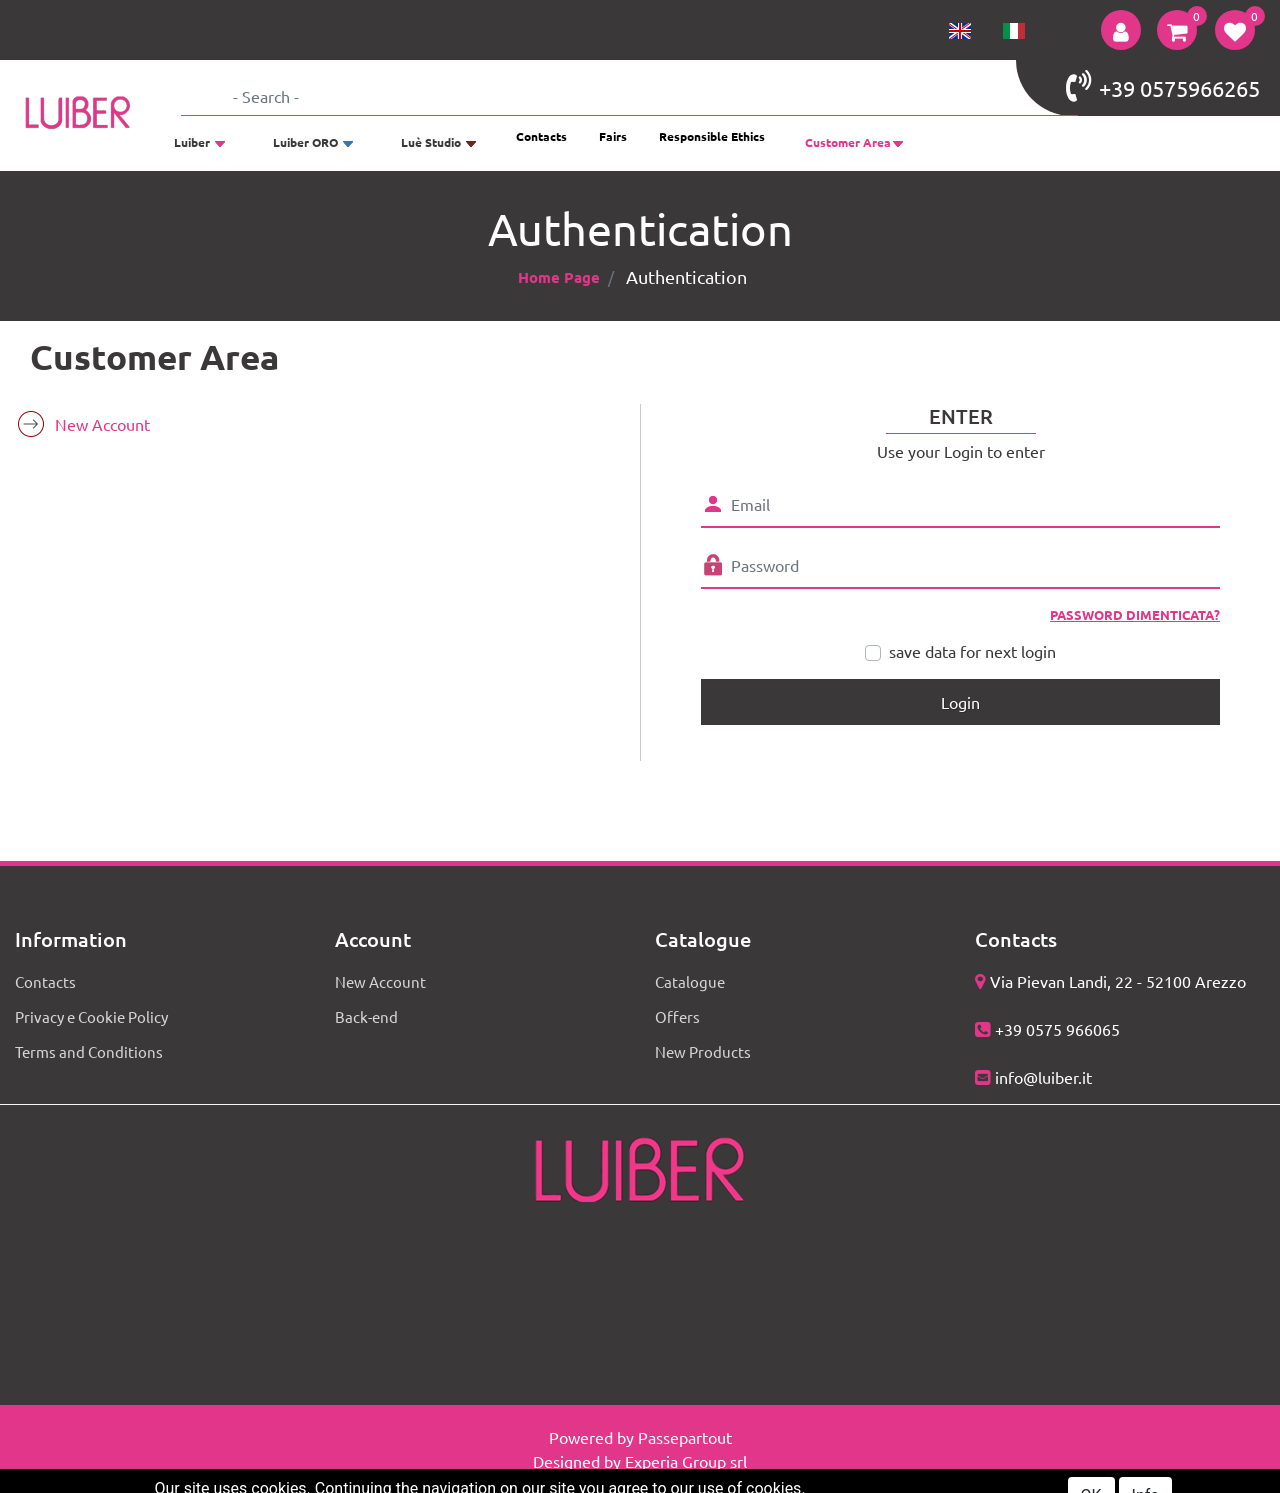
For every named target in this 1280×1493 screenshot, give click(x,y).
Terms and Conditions (89, 1051)
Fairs (613, 136)
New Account (102, 424)
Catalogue (690, 981)
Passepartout (685, 1437)
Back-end (366, 1016)
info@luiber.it (1043, 1077)
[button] (1121, 30)
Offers (677, 1016)
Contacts (541, 136)
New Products (703, 1051)
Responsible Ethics (712, 136)
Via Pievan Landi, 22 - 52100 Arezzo (1118, 981)
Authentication (686, 276)
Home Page (559, 277)
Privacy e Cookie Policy (91, 1016)
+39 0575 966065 (1057, 1029)
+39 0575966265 (1163, 86)
